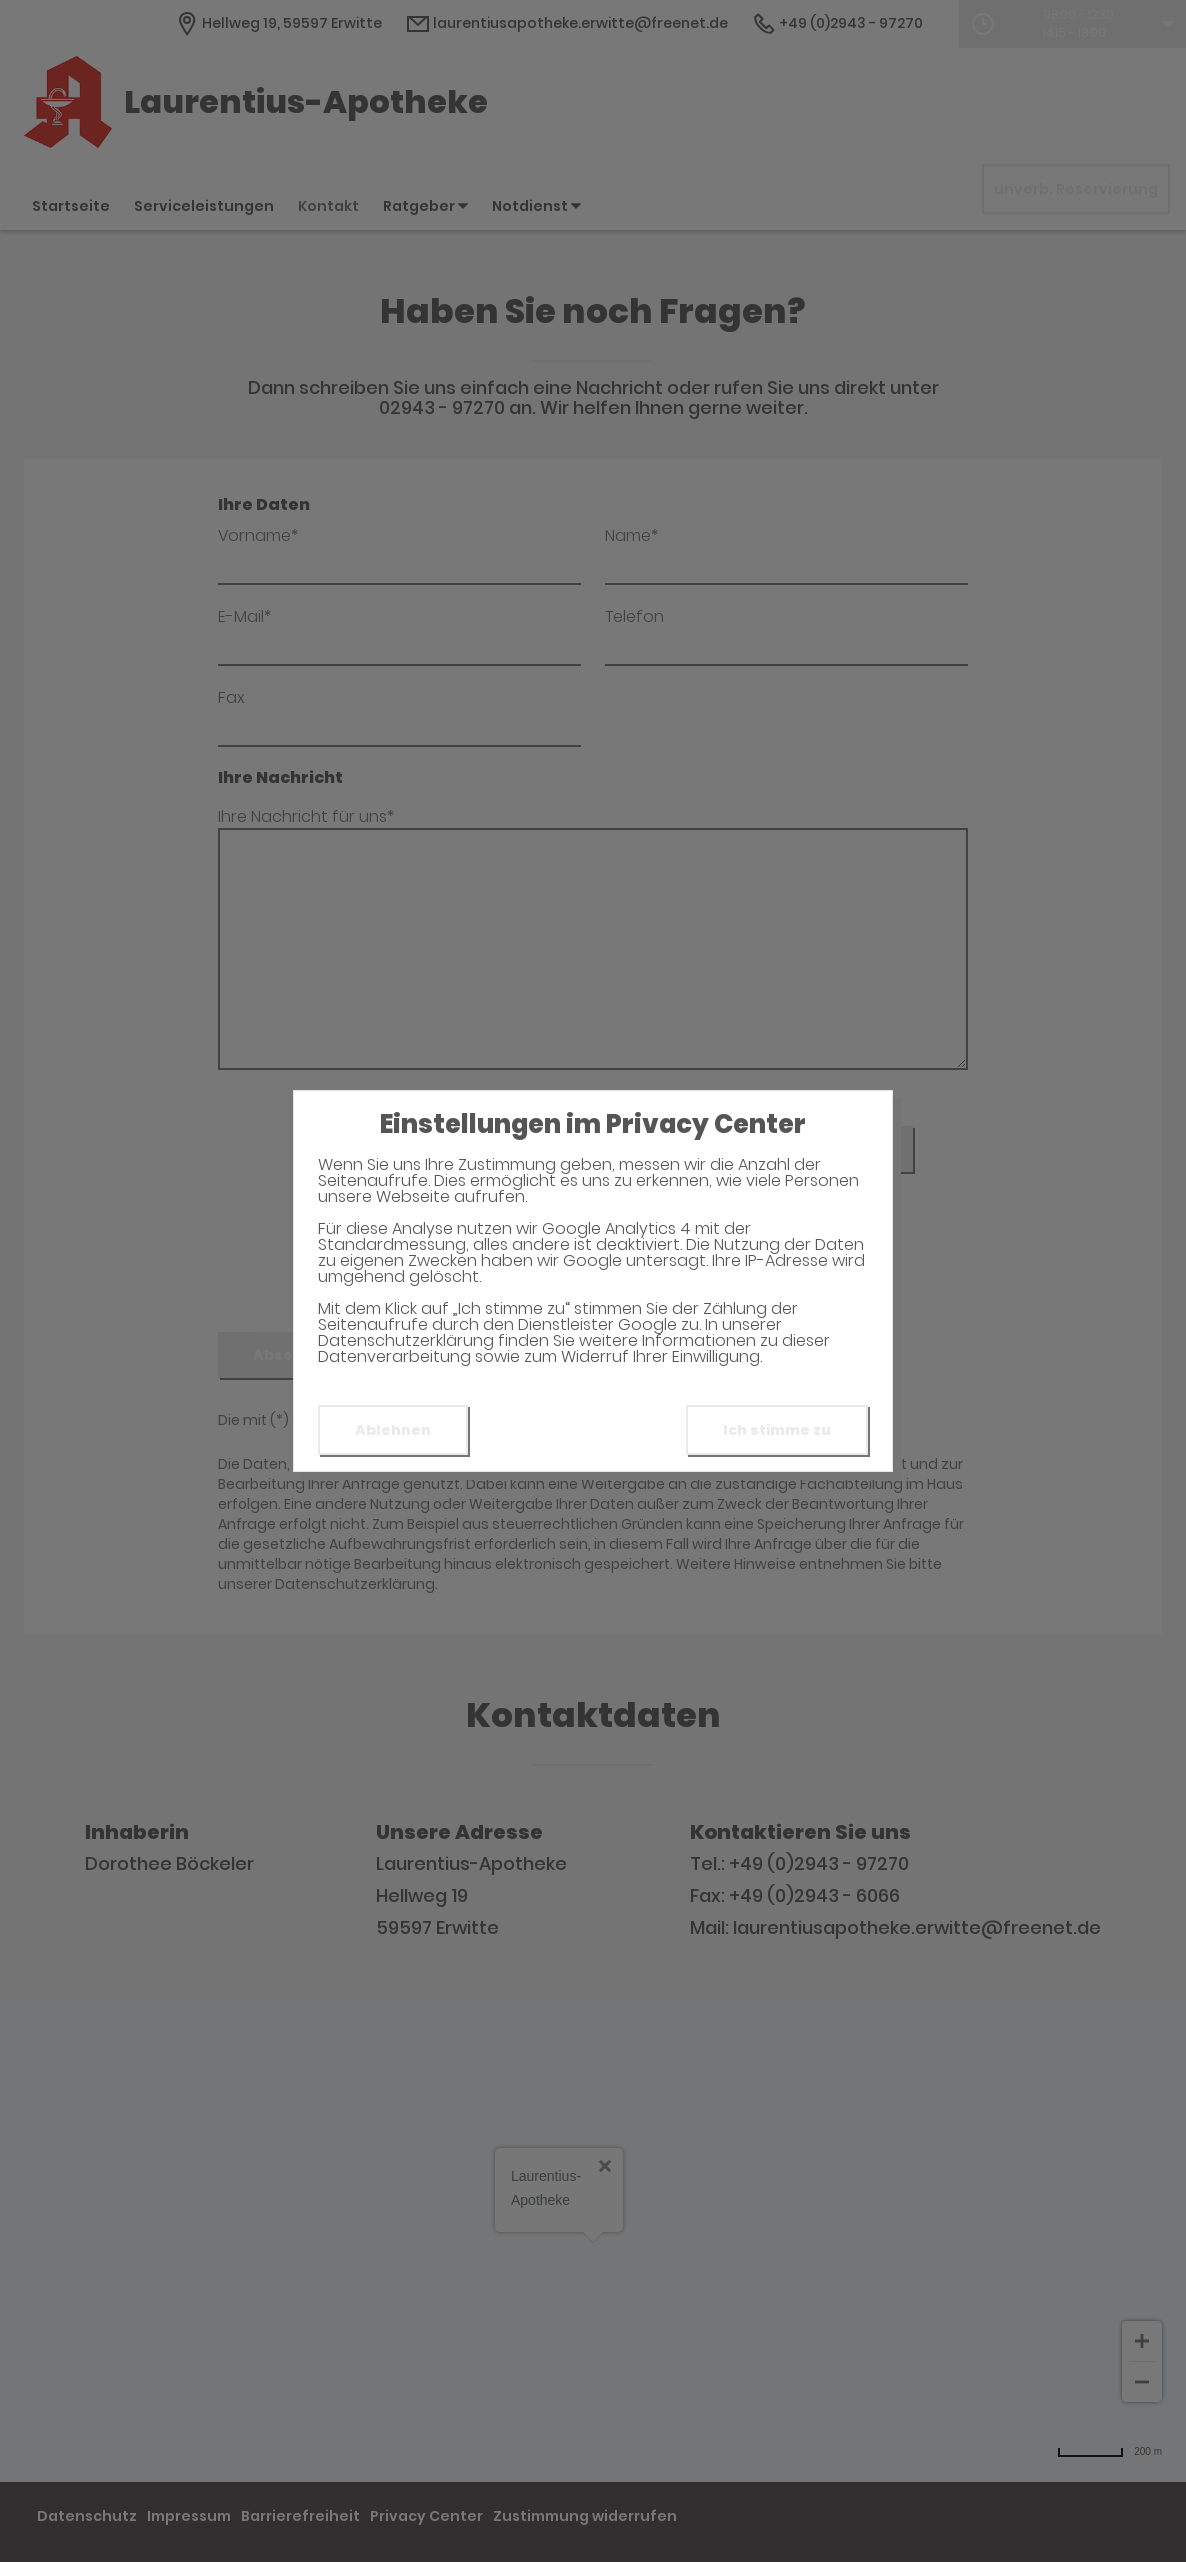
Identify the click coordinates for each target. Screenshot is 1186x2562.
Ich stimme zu (777, 1430)
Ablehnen (393, 1430)
